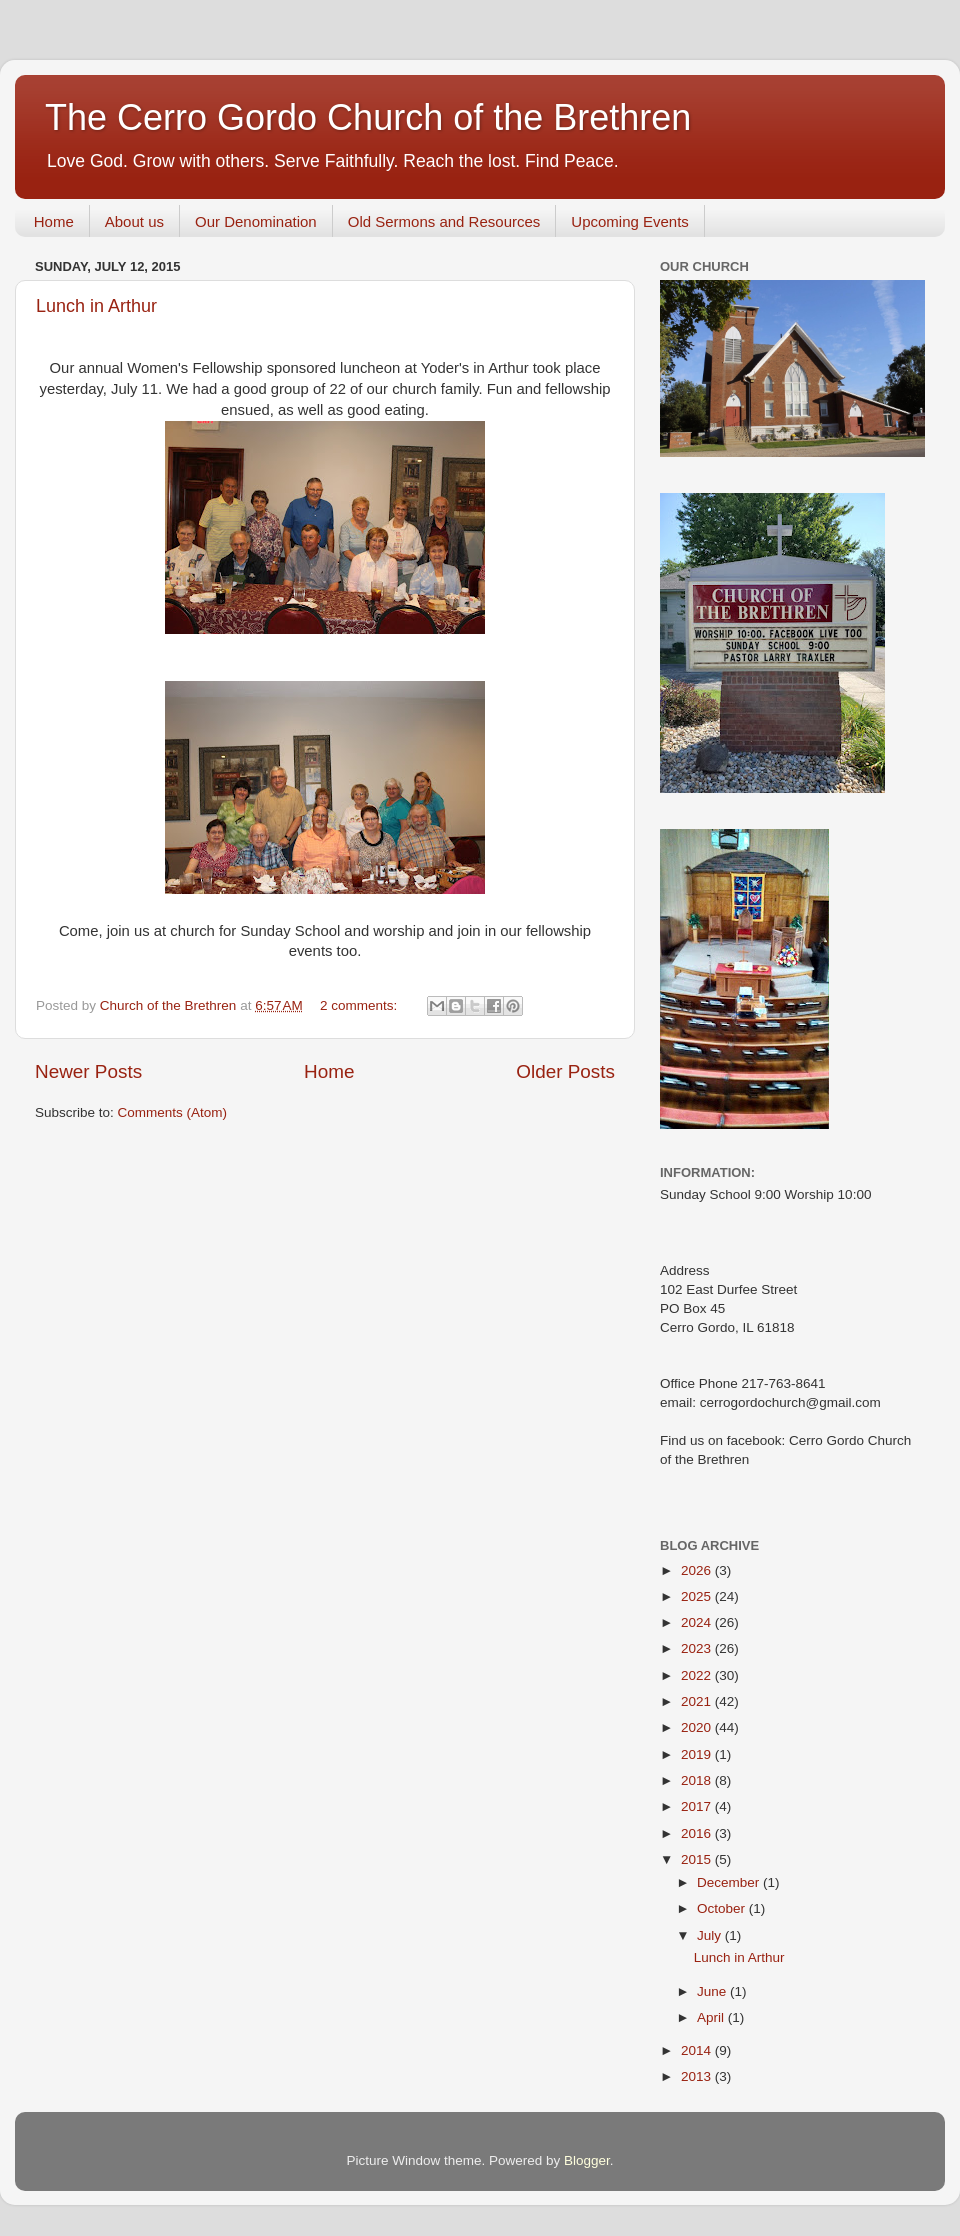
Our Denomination (256, 221)
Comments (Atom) (173, 1112)
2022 (698, 1675)
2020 (698, 1727)
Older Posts (565, 1071)
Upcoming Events (630, 221)
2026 (698, 1570)
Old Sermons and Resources (444, 221)
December (730, 1882)
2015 (698, 1859)
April (712, 2017)
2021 (698, 1701)
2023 (698, 1648)
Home (54, 221)
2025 (698, 1596)
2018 (698, 1780)
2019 (698, 1754)
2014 (698, 2050)
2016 (698, 1833)
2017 (698, 1806)
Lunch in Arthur (96, 306)
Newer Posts (88, 1071)
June (713, 1991)
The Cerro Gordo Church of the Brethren (368, 117)
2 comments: (360, 1005)
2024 (698, 1622)
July (711, 1935)
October (723, 1908)
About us (134, 221)
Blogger (587, 2160)
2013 (698, 2076)
